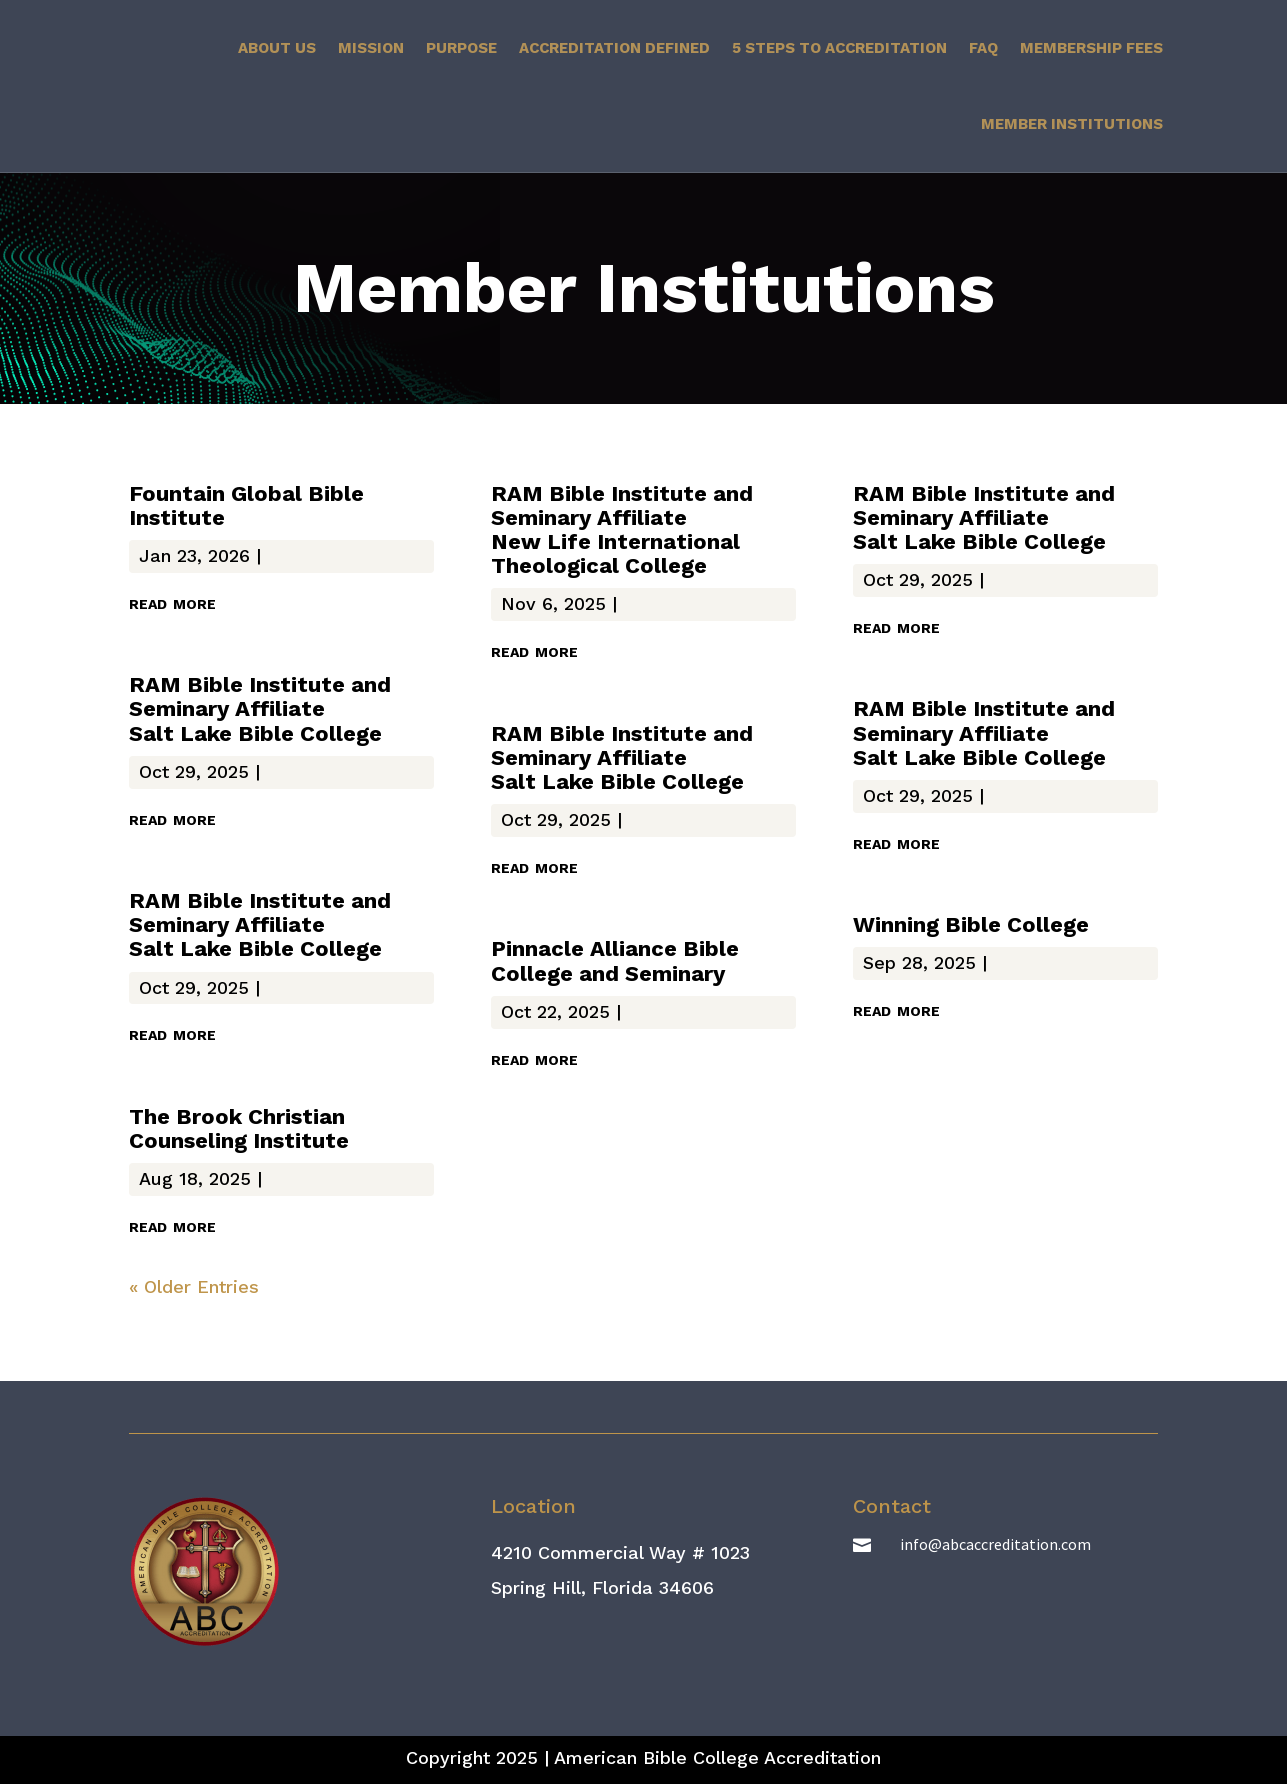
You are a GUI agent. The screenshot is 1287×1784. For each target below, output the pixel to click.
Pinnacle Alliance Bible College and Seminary (615, 960)
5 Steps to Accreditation (839, 48)
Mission (371, 48)
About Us (277, 48)
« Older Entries (194, 1286)
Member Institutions (1072, 124)
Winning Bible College (971, 924)
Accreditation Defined (614, 48)
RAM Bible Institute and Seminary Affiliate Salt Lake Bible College (260, 708)
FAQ (983, 48)
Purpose (461, 48)
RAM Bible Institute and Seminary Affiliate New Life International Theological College (622, 530)
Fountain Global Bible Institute (246, 505)
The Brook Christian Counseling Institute (239, 1128)
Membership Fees (1091, 48)
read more (172, 602)
